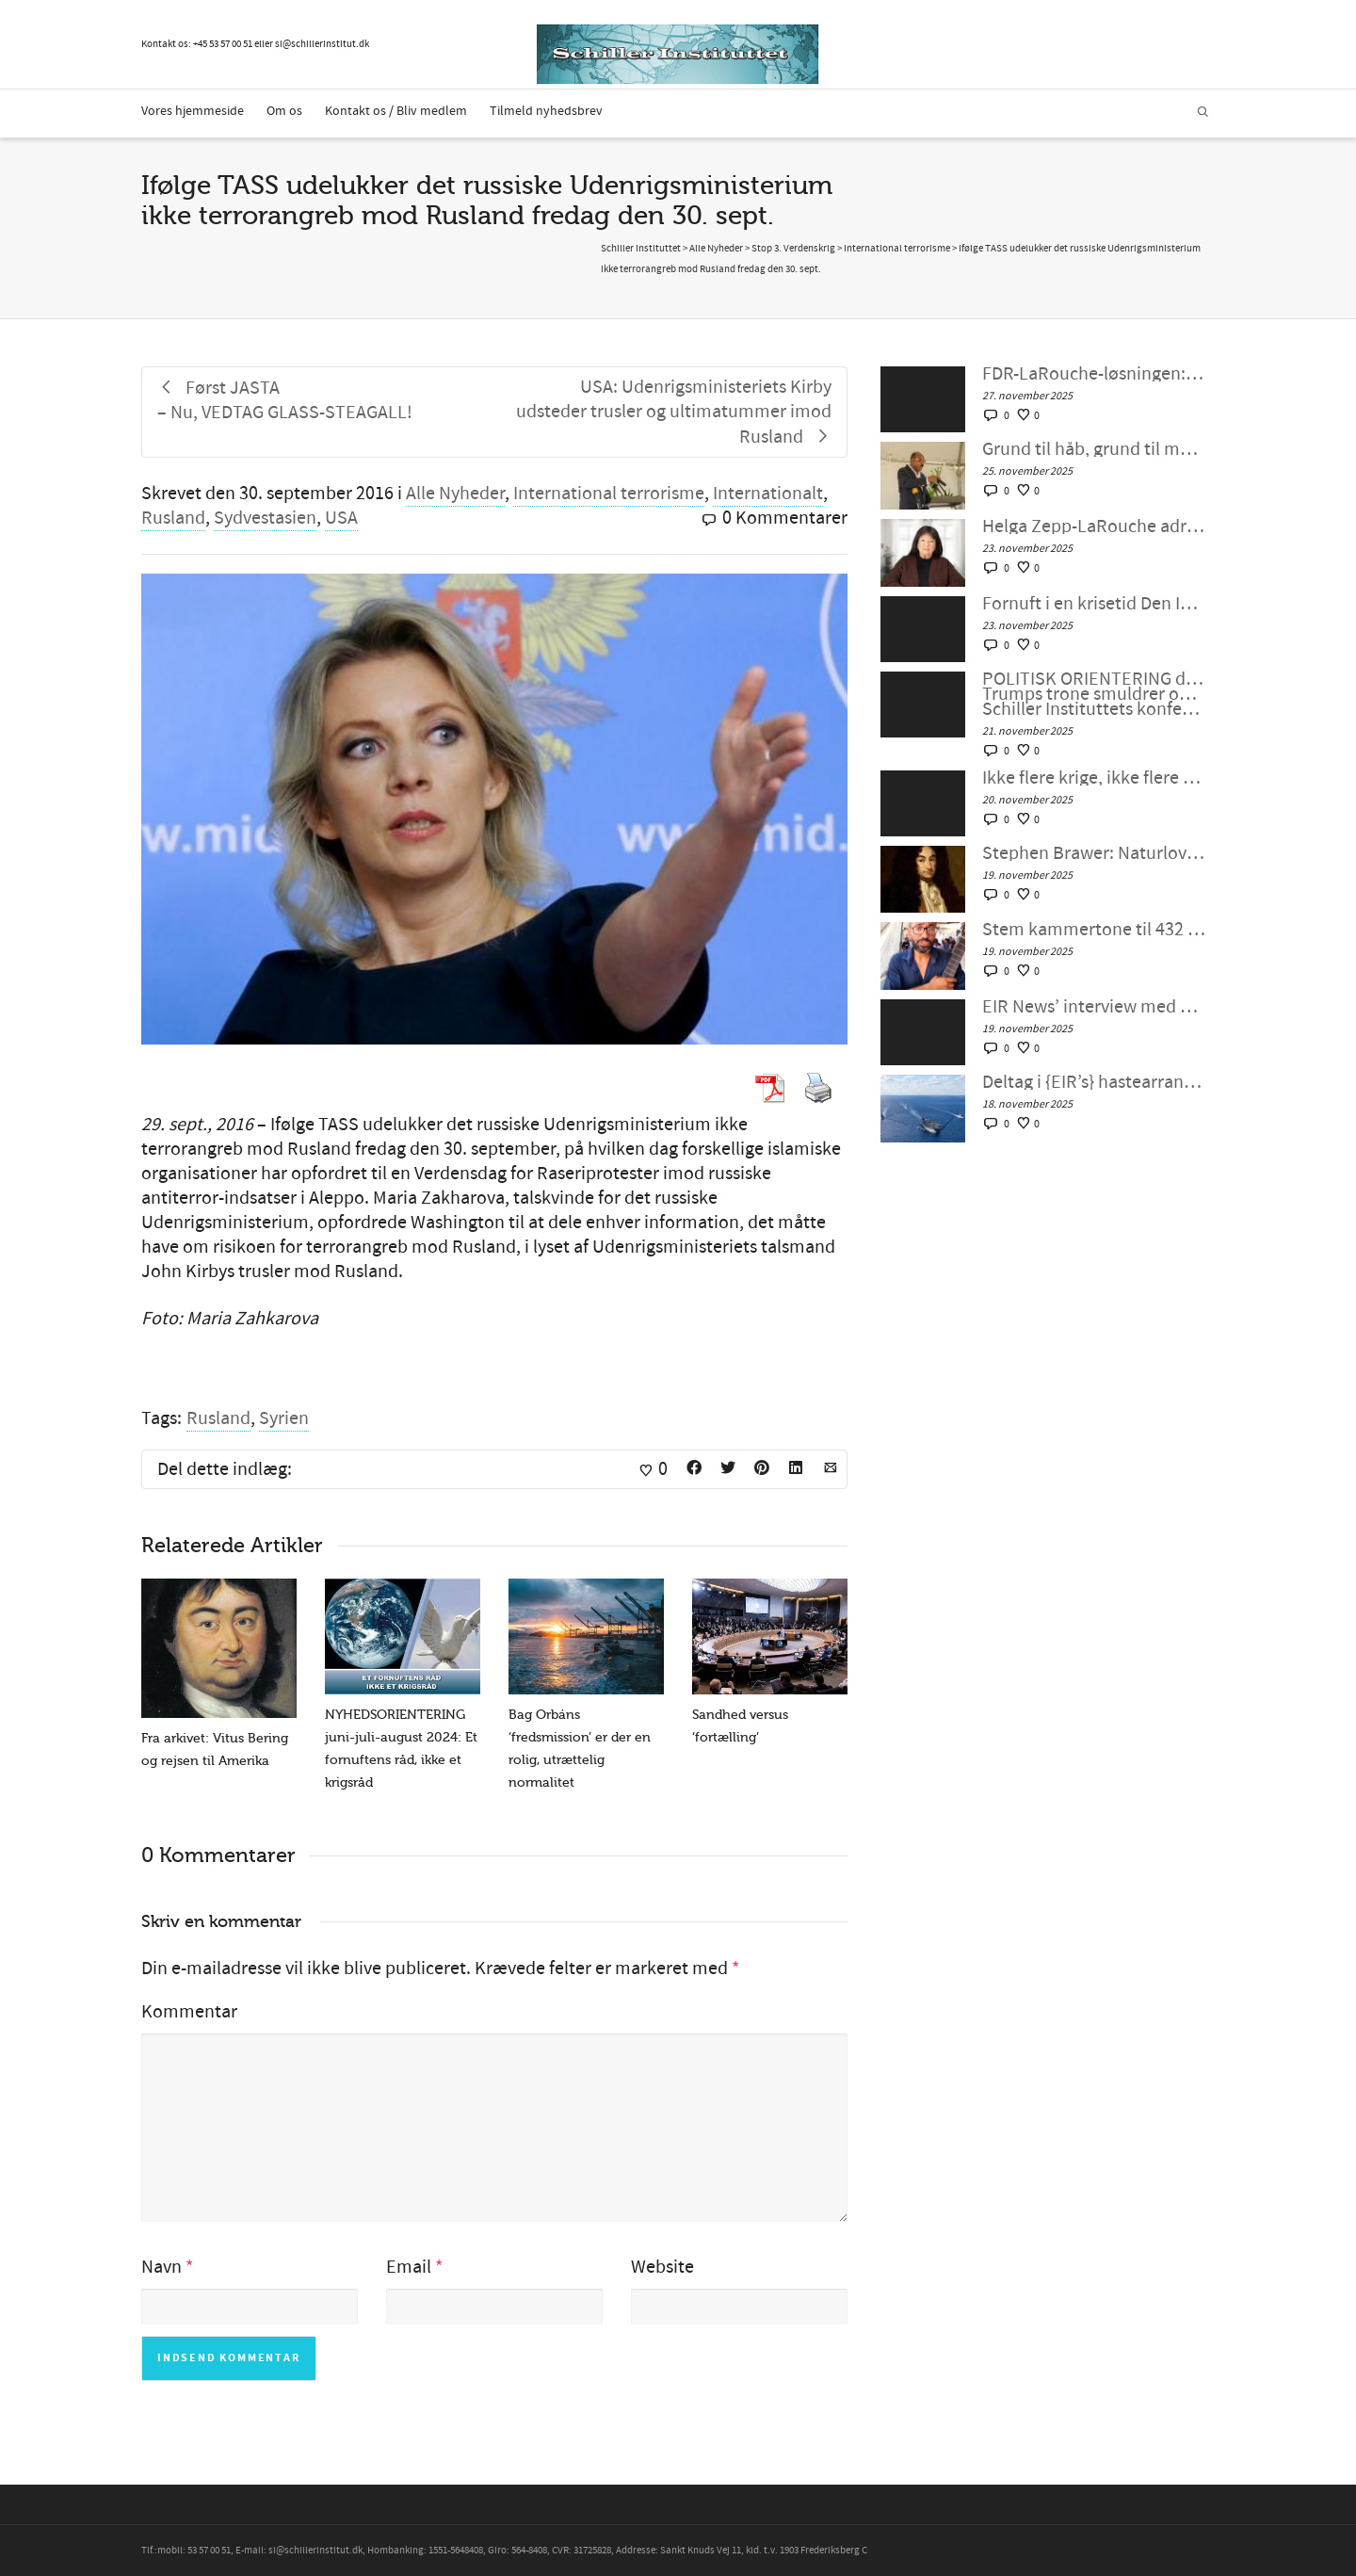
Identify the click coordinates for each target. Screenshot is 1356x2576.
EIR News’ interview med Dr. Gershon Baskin (1093, 1006)
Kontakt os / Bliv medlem (396, 111)
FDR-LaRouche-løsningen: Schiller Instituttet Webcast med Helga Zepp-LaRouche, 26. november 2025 (1093, 373)
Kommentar (189, 2012)
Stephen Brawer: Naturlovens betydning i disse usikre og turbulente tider (1093, 853)
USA (341, 518)
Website (662, 2267)
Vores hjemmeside (192, 111)
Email (408, 2267)
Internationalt (768, 493)
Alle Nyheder (455, 493)
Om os (284, 111)
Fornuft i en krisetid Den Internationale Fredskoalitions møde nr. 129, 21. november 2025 (1093, 603)
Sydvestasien (265, 518)
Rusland (173, 518)
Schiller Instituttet (641, 248)
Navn (161, 2267)
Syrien (284, 1418)
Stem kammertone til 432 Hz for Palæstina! (1093, 929)
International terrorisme (608, 493)
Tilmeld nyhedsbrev (546, 111)
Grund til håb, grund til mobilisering (1093, 449)
